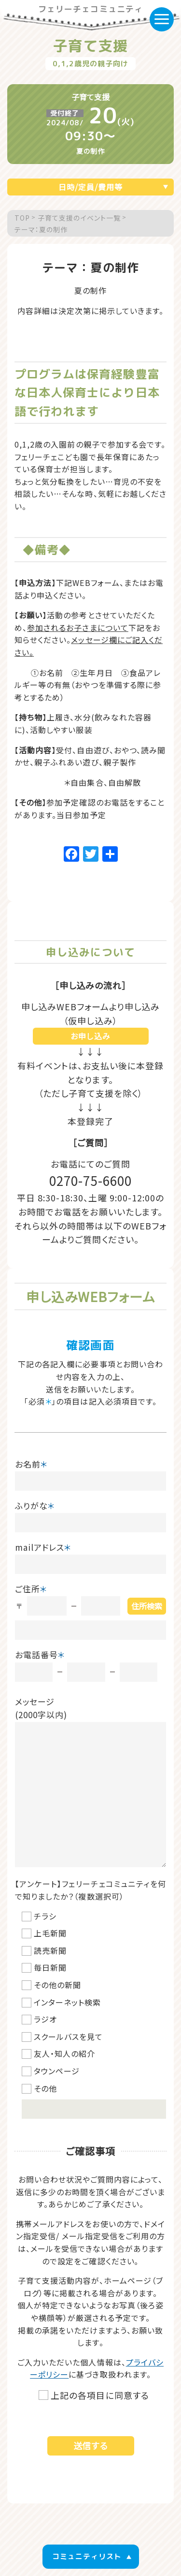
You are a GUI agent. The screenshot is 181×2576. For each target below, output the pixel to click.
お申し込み (90, 1036)
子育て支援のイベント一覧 (79, 218)
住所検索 (146, 1606)
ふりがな (35, 1505)
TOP (22, 218)
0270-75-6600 (90, 1180)
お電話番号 (40, 1654)
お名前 (31, 1464)
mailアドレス (43, 1547)
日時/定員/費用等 (90, 187)
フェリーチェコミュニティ (90, 10)
